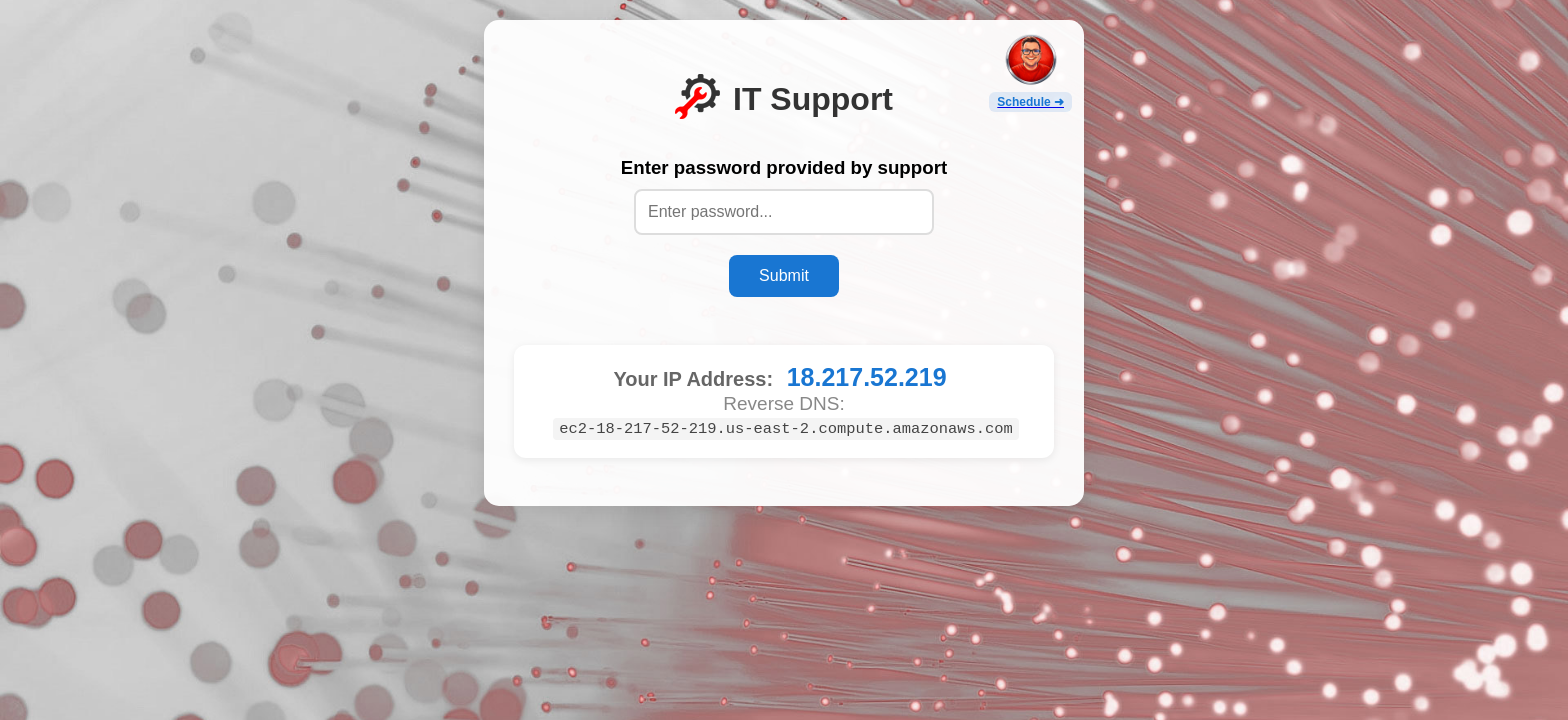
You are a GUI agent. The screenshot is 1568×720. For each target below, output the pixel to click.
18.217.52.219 (867, 377)
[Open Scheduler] (1030, 72)
